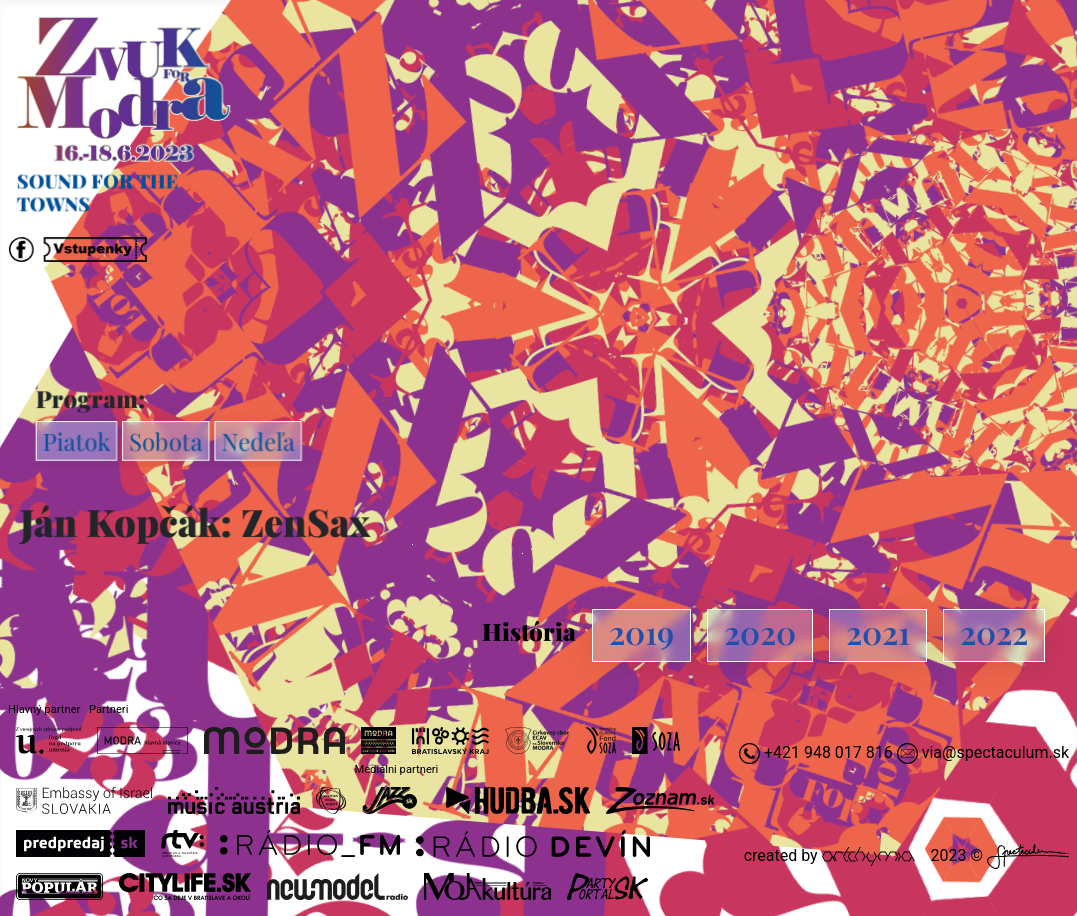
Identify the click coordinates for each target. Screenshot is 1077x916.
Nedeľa (260, 441)
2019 (641, 631)
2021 (878, 631)
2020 (760, 631)
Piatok (80, 441)
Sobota (168, 441)
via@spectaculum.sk (995, 752)
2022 (994, 631)
